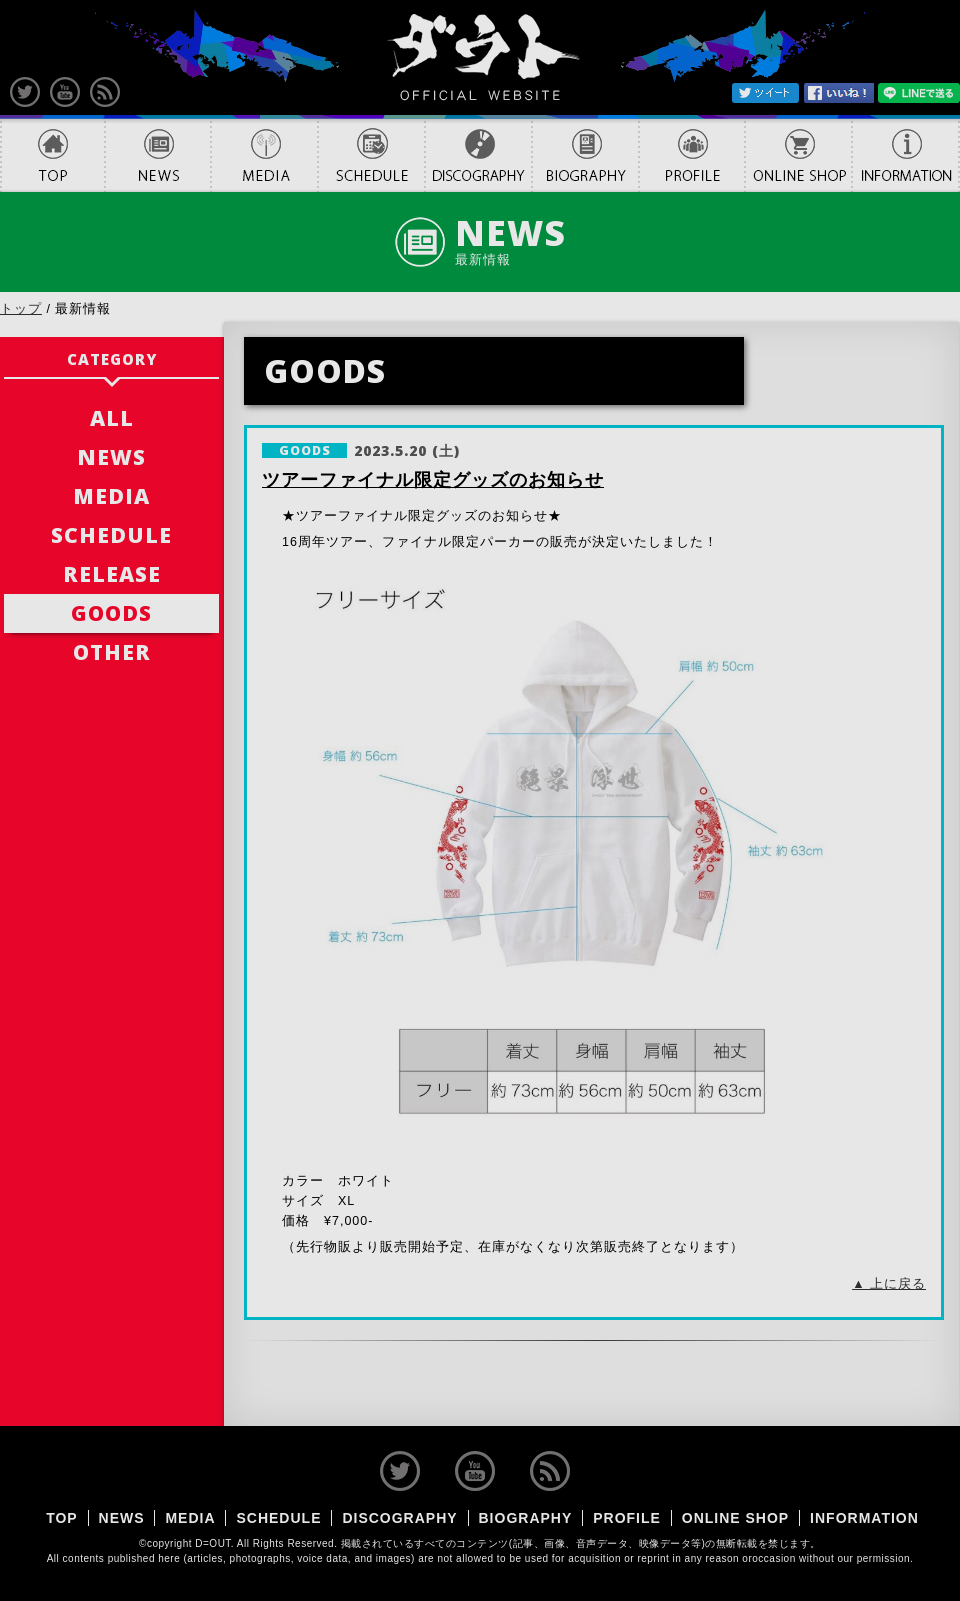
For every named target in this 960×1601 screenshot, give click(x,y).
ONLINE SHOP (798, 155)
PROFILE (692, 155)
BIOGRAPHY (585, 155)
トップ (21, 309)
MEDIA (264, 155)
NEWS (158, 155)
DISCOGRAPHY (478, 155)
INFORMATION (906, 155)
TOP (52, 155)
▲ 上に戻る (889, 1284)
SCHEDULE (371, 155)
